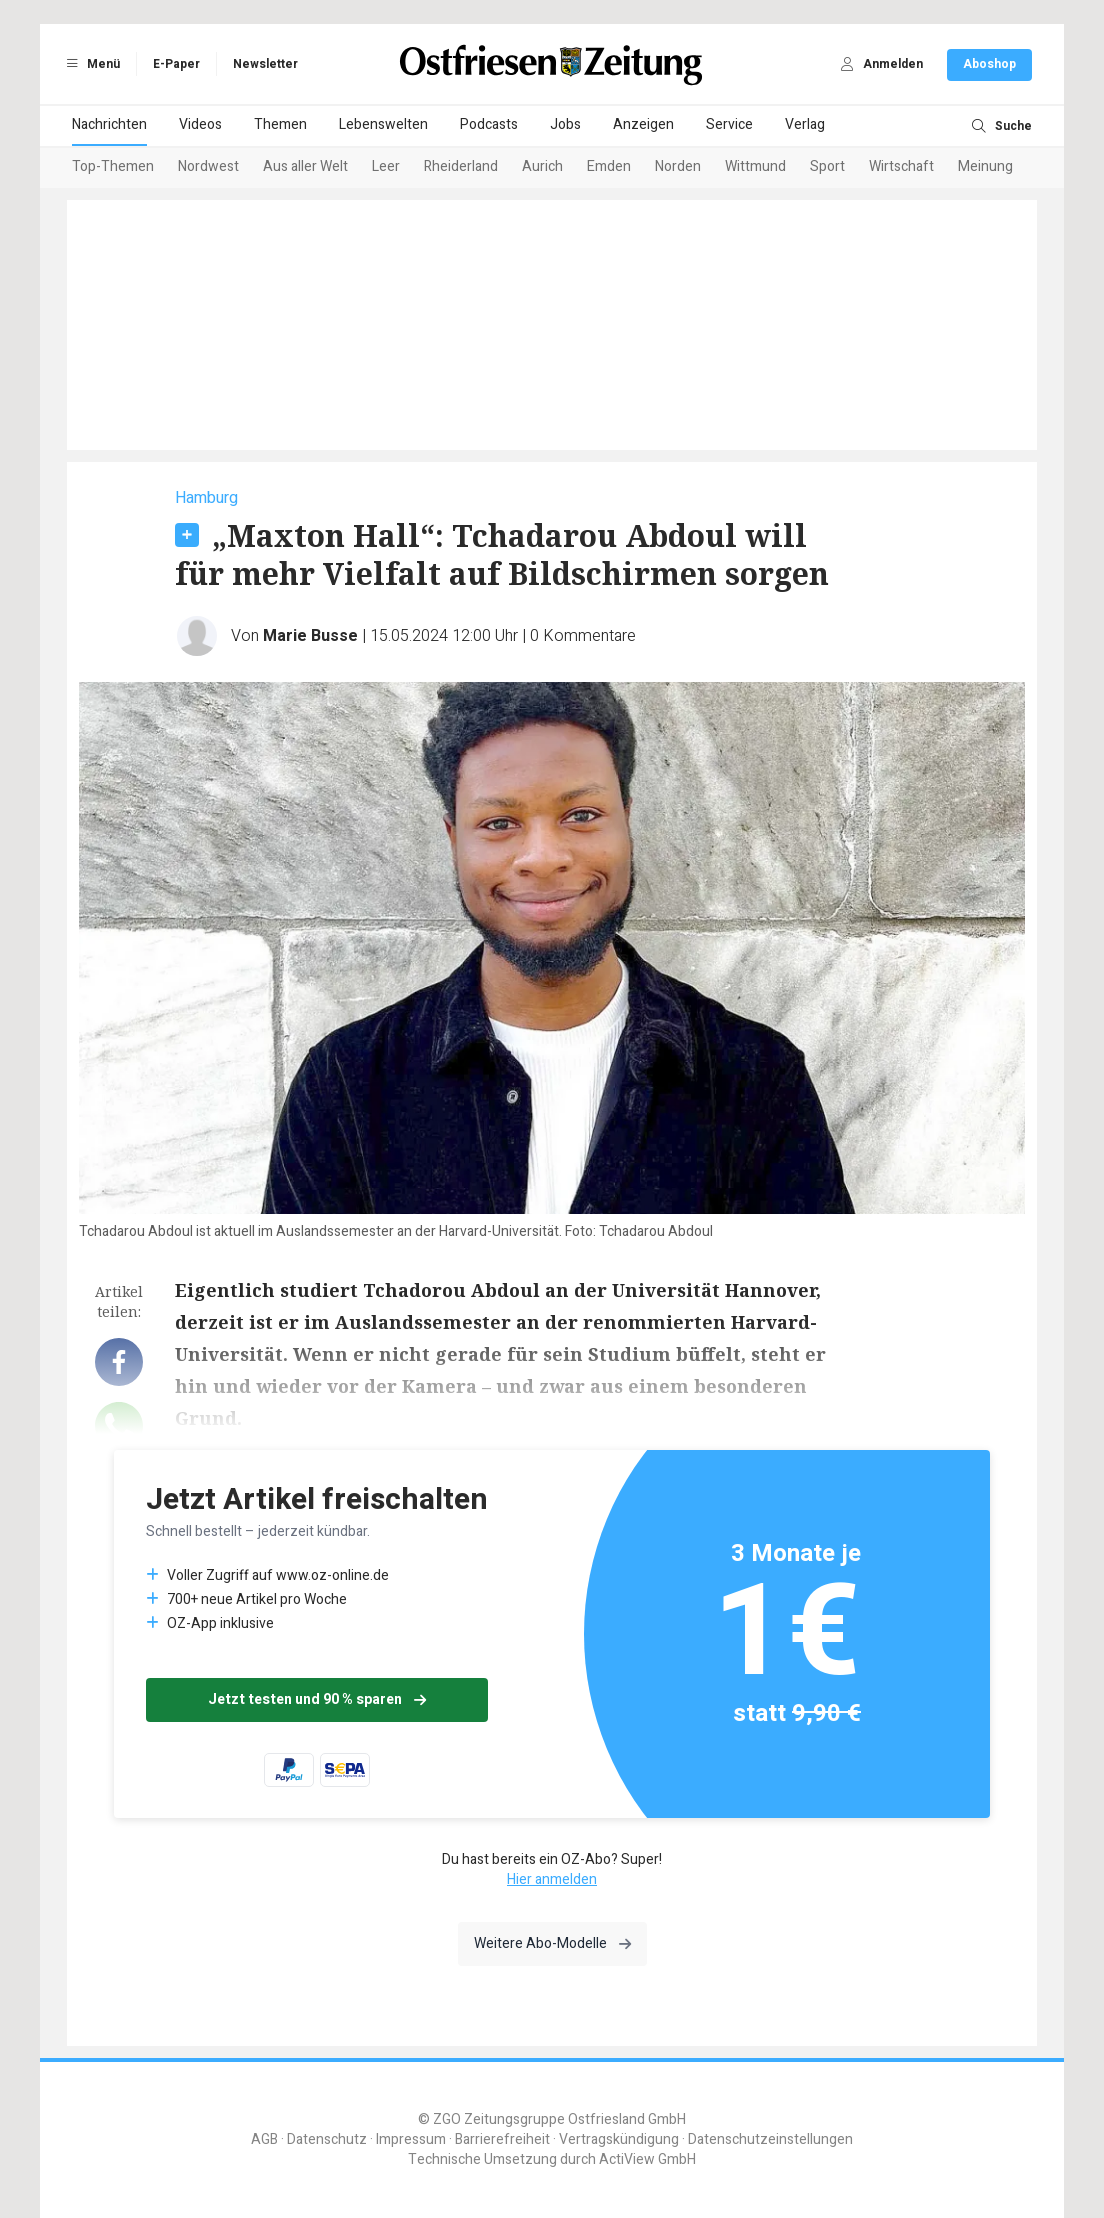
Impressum (411, 2139)
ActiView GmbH (647, 2159)
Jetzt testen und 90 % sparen (317, 1699)
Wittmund (755, 166)
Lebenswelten (383, 124)
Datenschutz (327, 2139)
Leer (386, 166)
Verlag (805, 124)
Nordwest (208, 166)
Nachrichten (109, 124)
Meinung (985, 166)
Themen (280, 124)
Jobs (565, 124)
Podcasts (489, 124)
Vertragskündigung (619, 2139)
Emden (609, 166)
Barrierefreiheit (502, 2139)
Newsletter (265, 64)
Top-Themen (113, 166)
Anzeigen (643, 124)
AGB (264, 2139)
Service (729, 124)
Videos (200, 124)
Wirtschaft (901, 166)
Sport (827, 166)
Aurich (542, 166)
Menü (90, 64)
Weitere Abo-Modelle (552, 1943)
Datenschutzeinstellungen (770, 2139)
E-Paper (176, 64)
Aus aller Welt (305, 166)
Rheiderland (461, 166)
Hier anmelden (552, 1879)
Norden (678, 166)
